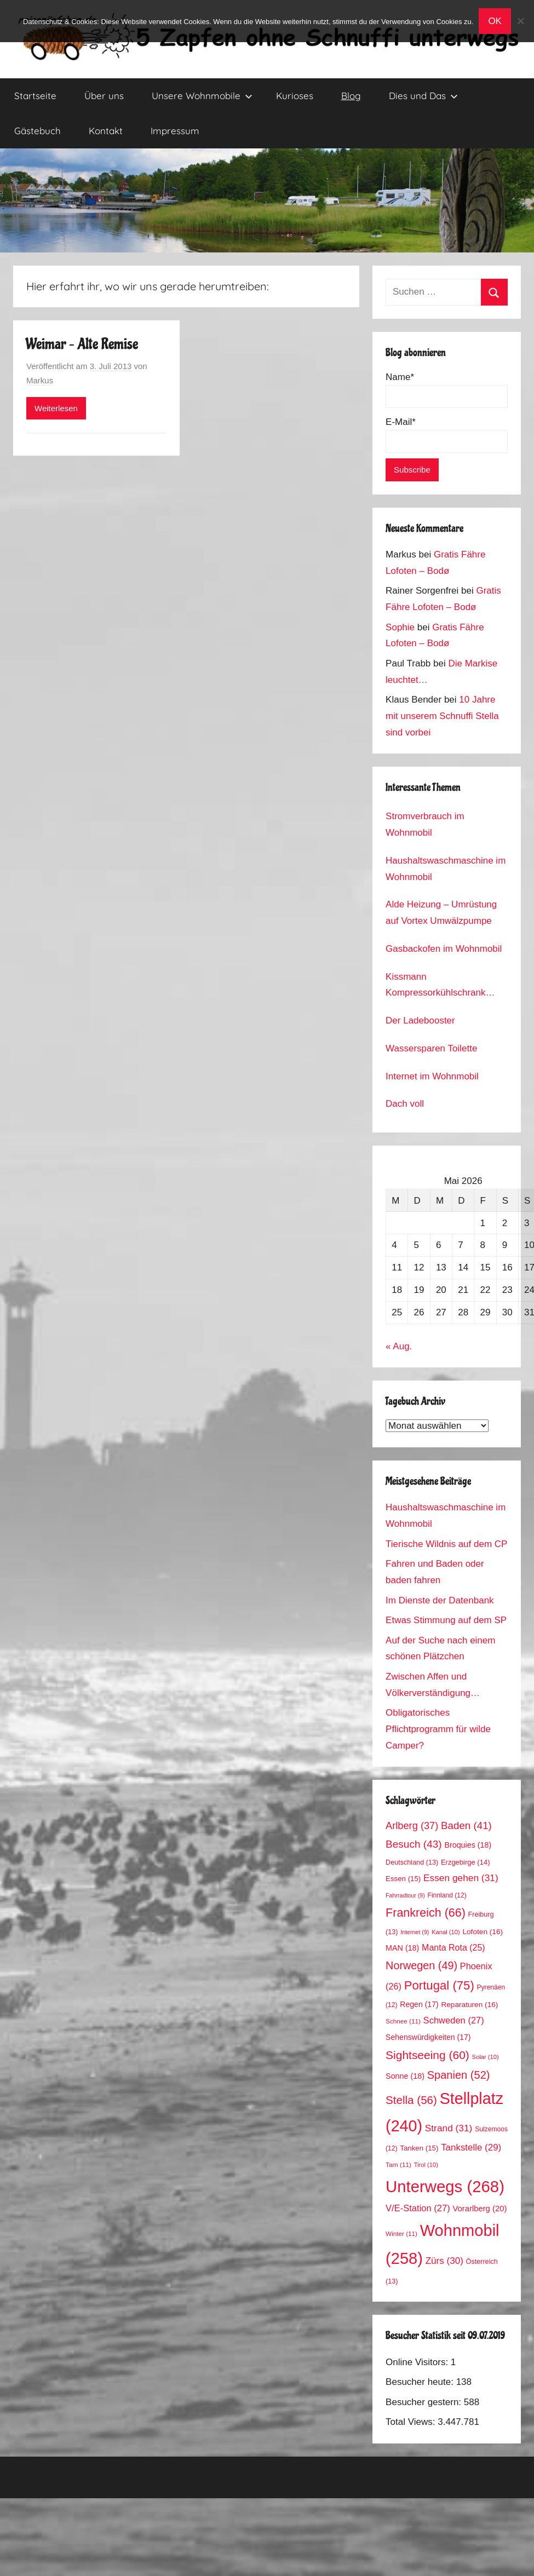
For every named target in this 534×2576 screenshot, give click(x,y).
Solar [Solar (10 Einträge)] (485, 2057)
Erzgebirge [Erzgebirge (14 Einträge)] (465, 1862)
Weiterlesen (56, 408)
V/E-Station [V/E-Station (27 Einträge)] (418, 2208)
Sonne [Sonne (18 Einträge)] (405, 2076)
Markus (39, 380)
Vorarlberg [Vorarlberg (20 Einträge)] (479, 2208)
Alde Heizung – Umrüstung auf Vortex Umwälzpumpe (441, 912)
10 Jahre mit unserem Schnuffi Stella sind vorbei (442, 716)
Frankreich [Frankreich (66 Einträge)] (426, 1912)
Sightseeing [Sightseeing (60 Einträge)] (427, 2055)
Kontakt (106, 130)
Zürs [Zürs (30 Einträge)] (444, 2261)
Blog (351, 95)
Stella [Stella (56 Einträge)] (411, 2100)
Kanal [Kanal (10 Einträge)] (446, 1932)
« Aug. (399, 1346)
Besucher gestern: (425, 2402)
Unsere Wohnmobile (202, 95)
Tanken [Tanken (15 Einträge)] (419, 2148)
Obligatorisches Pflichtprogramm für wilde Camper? (438, 1729)
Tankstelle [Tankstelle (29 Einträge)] (471, 2147)
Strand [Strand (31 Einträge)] (449, 2128)
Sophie (400, 627)
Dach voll (405, 1104)
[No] (520, 20)
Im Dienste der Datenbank (440, 1600)
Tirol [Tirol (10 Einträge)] (426, 2164)
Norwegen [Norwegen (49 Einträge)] (421, 1965)
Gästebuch (37, 130)
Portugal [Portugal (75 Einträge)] (439, 1985)
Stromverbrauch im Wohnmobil (425, 824)
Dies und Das (423, 95)
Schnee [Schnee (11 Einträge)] (403, 2021)
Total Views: (412, 2422)
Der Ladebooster (420, 1020)
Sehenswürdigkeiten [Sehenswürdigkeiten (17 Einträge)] (428, 2037)
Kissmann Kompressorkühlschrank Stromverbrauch (435, 986)
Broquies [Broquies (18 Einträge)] (467, 1845)
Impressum (175, 130)
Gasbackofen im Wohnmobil (444, 949)
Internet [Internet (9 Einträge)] (414, 1932)
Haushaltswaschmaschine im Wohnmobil (446, 868)
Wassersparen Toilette (431, 1048)
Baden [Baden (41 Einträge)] (466, 1825)
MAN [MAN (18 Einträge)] (402, 1948)
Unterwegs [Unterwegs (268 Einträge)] (445, 2186)
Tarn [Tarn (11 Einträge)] (398, 2164)
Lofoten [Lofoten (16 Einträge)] (482, 1932)
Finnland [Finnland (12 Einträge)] (447, 1895)
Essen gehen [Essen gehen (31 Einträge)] (460, 1877)
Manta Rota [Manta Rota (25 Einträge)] (453, 1947)
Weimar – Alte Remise (82, 344)
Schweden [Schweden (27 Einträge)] (453, 2020)
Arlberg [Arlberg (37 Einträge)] (412, 1825)
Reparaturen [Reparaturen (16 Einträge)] (469, 2004)
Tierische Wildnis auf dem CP (446, 1544)
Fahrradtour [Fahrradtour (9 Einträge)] (405, 1895)
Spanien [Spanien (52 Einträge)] (458, 2075)
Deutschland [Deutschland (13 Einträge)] (412, 1862)
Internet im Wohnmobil (432, 1076)
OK (495, 21)
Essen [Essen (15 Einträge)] (403, 1879)
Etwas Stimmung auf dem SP (446, 1620)
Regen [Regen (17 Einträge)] (419, 2004)
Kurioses (294, 95)
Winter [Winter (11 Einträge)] (401, 2233)
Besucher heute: (421, 2382)
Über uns (104, 95)
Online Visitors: (418, 2362)
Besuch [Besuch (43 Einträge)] (414, 1844)
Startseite (35, 95)
